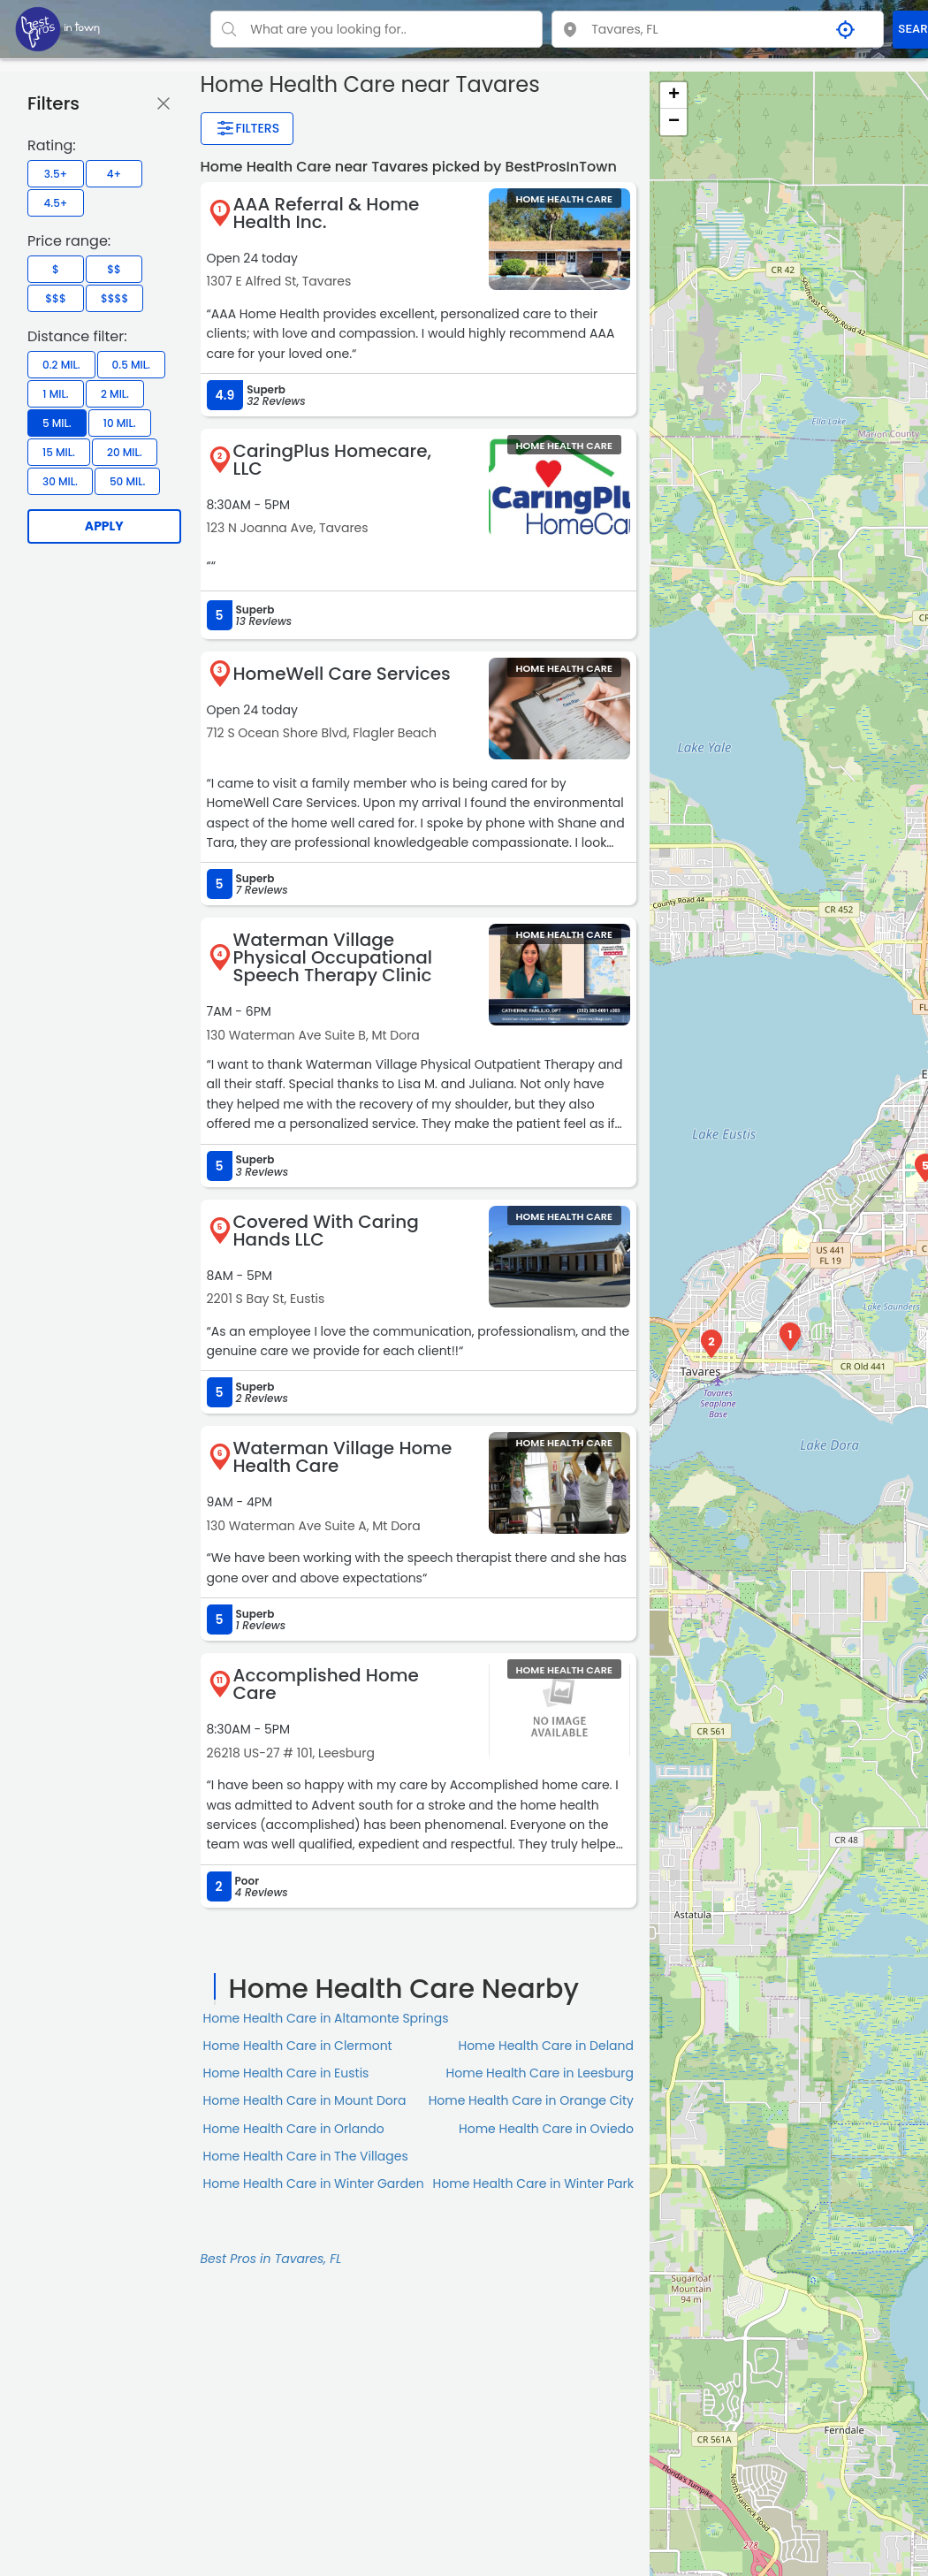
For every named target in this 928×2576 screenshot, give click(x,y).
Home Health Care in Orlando (293, 2129)
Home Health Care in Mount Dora (305, 2100)
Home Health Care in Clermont (297, 2045)
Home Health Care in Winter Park (533, 2183)
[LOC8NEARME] (57, 28)
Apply (104, 526)
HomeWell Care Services (342, 673)
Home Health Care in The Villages (305, 2156)
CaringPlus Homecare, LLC (332, 459)
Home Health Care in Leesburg (540, 2073)
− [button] (674, 122)
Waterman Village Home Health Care (343, 1457)
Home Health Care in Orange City (531, 2100)
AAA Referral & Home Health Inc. (326, 213)
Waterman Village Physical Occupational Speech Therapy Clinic (333, 957)
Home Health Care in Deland (546, 2045)
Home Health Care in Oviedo (546, 2129)
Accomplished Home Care (326, 1684)
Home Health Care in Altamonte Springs (326, 2018)
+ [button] (674, 95)
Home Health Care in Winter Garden (313, 2183)
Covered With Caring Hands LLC (326, 1230)
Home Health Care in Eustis (286, 2073)
